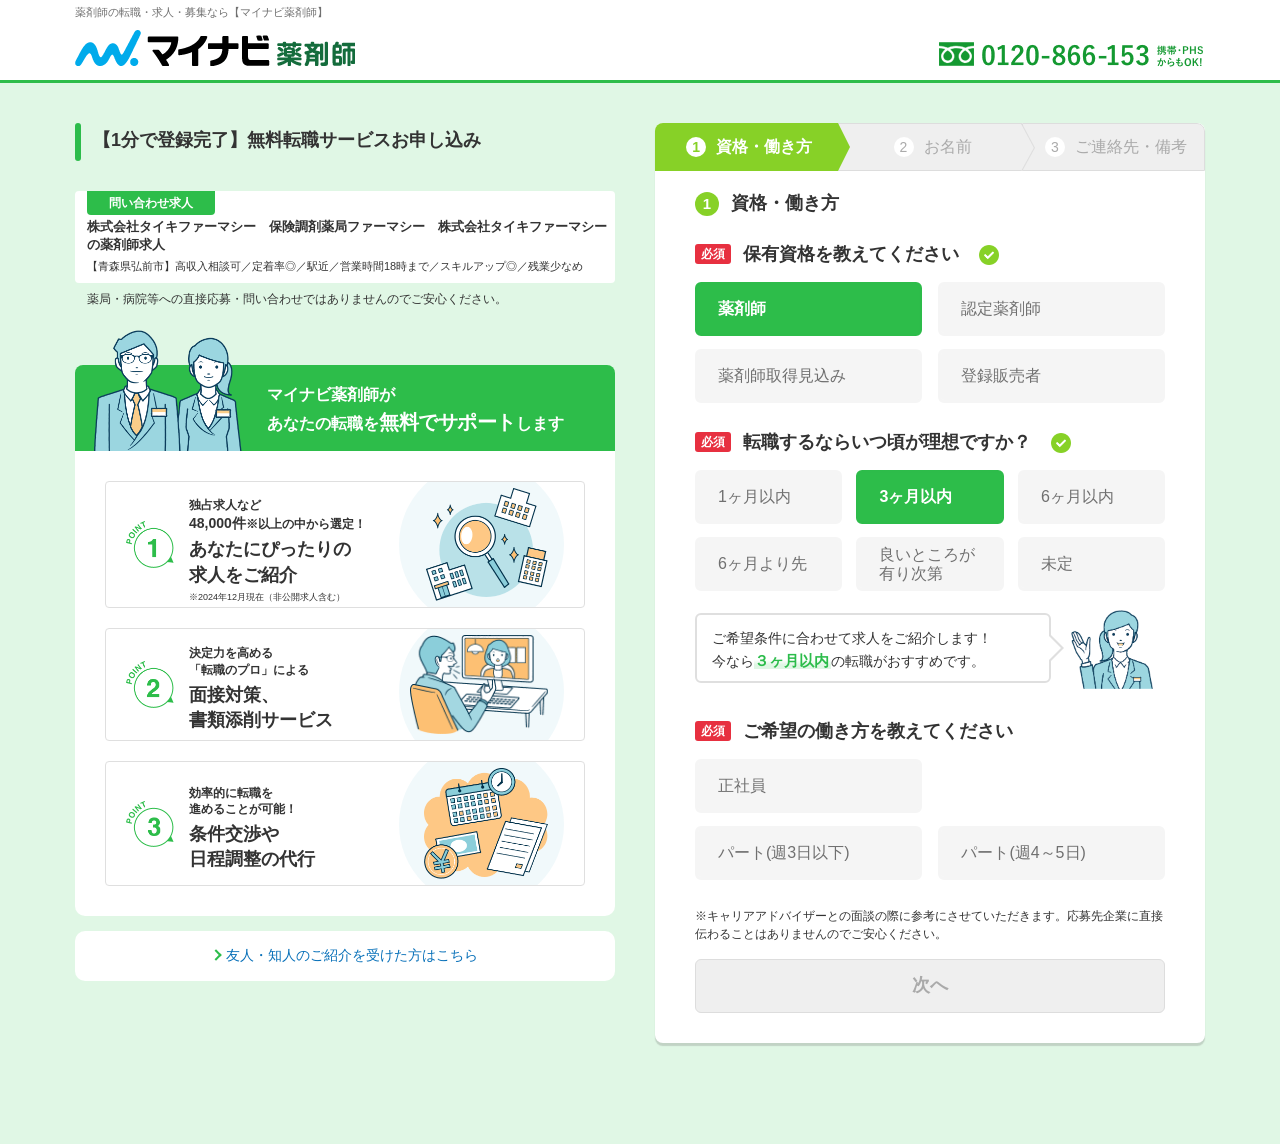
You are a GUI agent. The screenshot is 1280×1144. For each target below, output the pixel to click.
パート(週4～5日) (1023, 852)
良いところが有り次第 (927, 564)
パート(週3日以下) (784, 852)
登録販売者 (1001, 375)
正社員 (742, 785)
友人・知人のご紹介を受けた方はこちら (352, 955)
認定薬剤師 (1001, 308)
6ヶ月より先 (762, 563)
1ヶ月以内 (754, 496)
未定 (1057, 563)
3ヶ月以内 (915, 496)
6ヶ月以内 (1077, 496)
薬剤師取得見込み (782, 375)
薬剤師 (742, 308)
